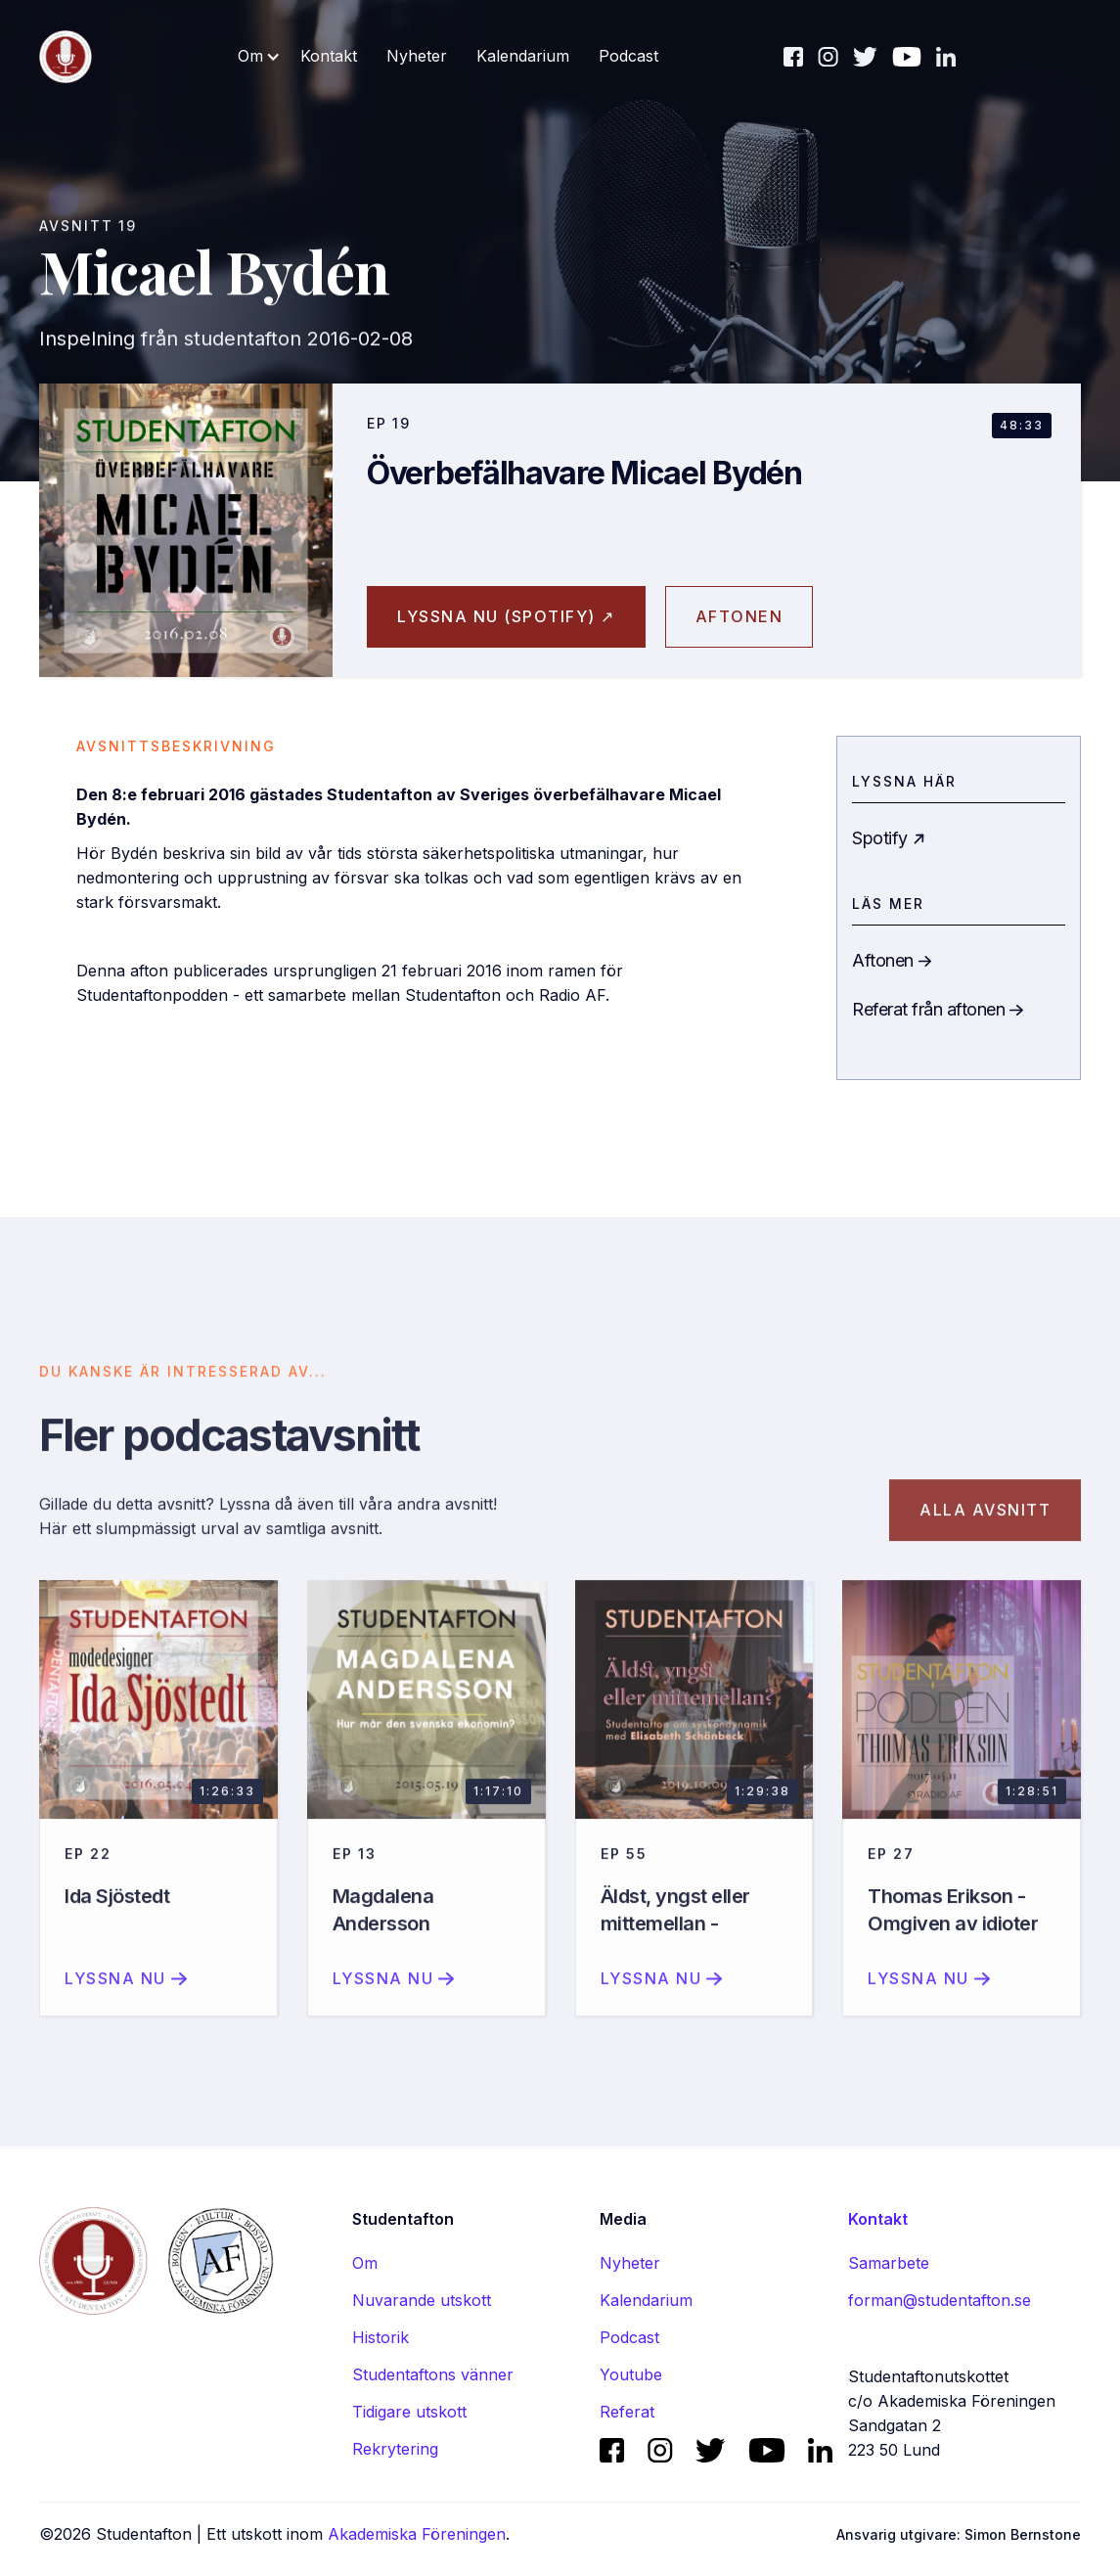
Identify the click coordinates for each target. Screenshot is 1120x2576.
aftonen (739, 616)
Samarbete (888, 2263)
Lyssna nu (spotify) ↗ (506, 616)
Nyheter (416, 56)
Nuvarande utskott (421, 2300)
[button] (259, 56)
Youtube (631, 2374)
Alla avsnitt (985, 1528)
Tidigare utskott (409, 2411)
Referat (627, 2411)
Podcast (628, 56)
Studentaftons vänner (433, 2374)
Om (365, 2263)
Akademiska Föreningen (417, 2534)
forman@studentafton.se (939, 2300)
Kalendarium (522, 56)
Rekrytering (395, 2449)
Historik (380, 2337)
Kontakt (328, 56)
